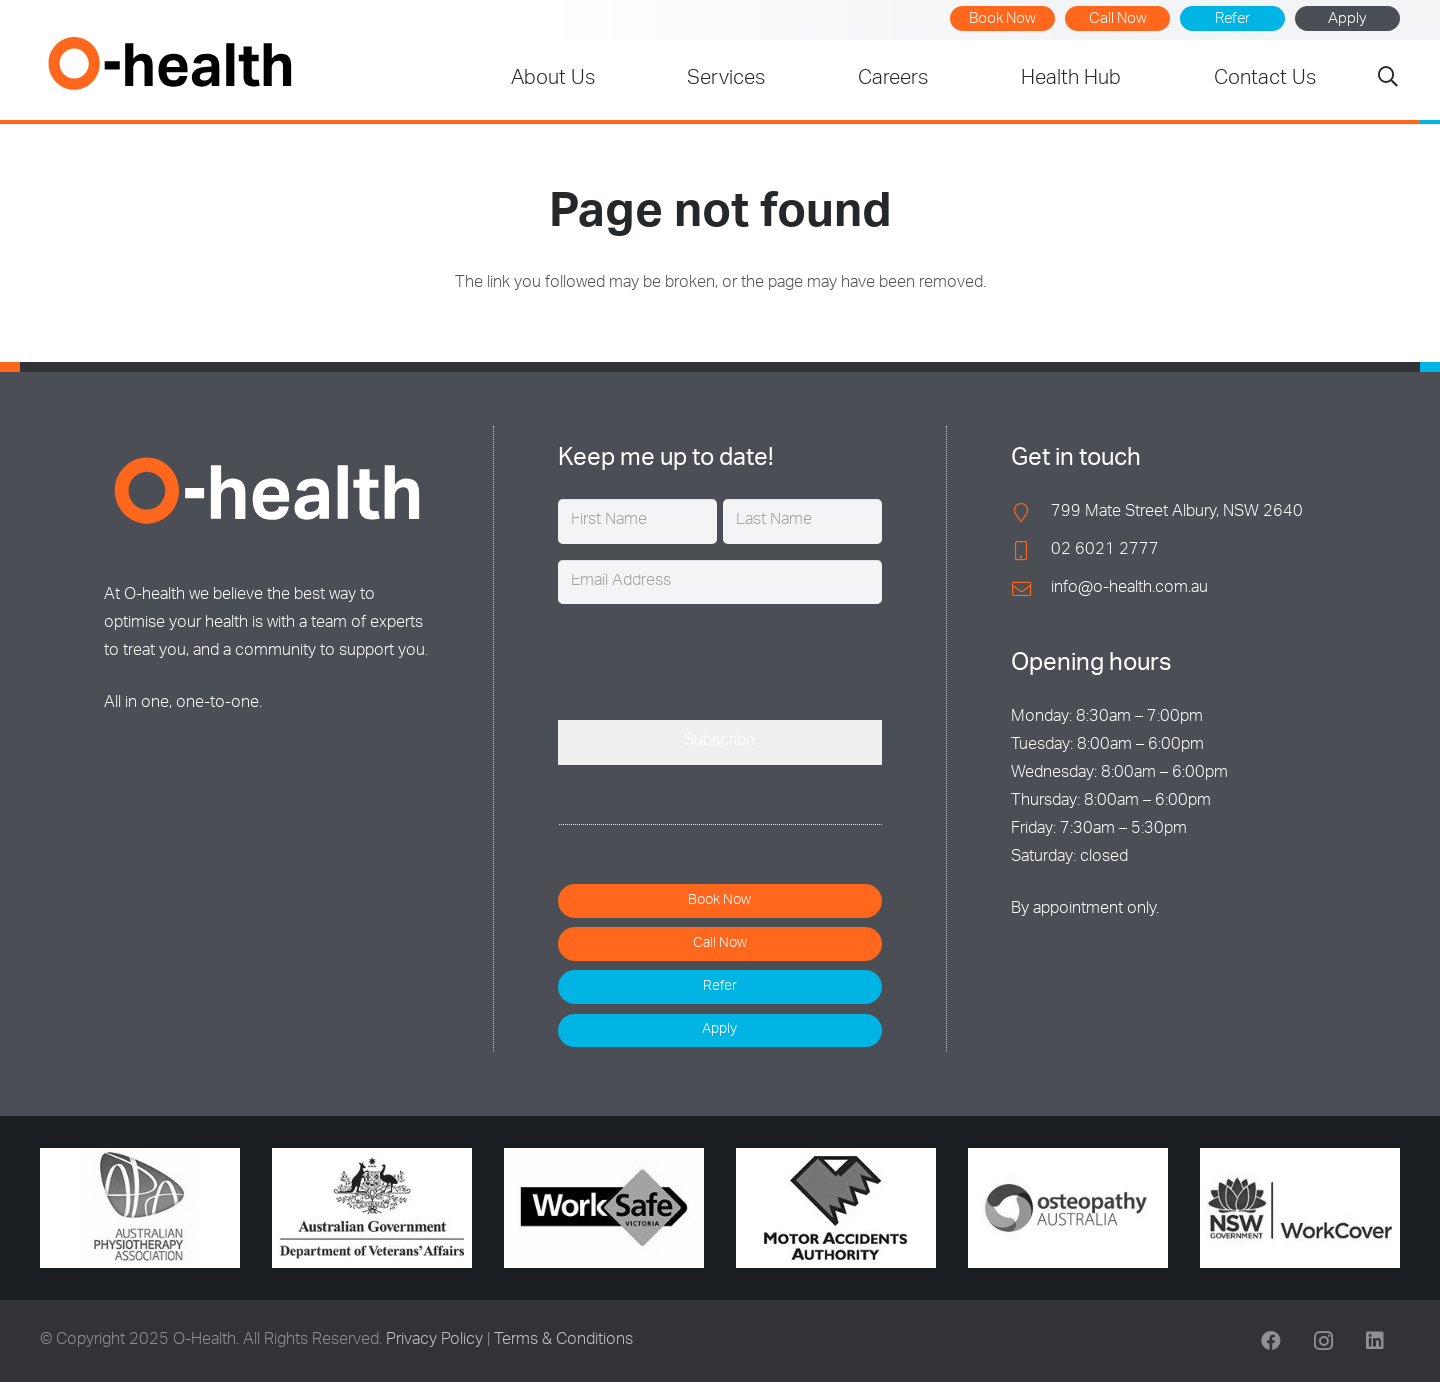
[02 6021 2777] (1031, 550)
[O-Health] (169, 63)
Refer (1232, 19)
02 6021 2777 (1105, 551)
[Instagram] (1323, 1341)
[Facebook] (1271, 1341)
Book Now (1002, 19)
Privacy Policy (434, 1341)
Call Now (1118, 19)
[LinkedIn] (1375, 1341)
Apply (1347, 19)
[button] (1388, 80)
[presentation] (710, 659)
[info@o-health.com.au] (1031, 588)
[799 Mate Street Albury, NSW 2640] (1031, 512)
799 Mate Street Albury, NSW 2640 (1177, 513)
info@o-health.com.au (1129, 589)
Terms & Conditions (563, 1341)
